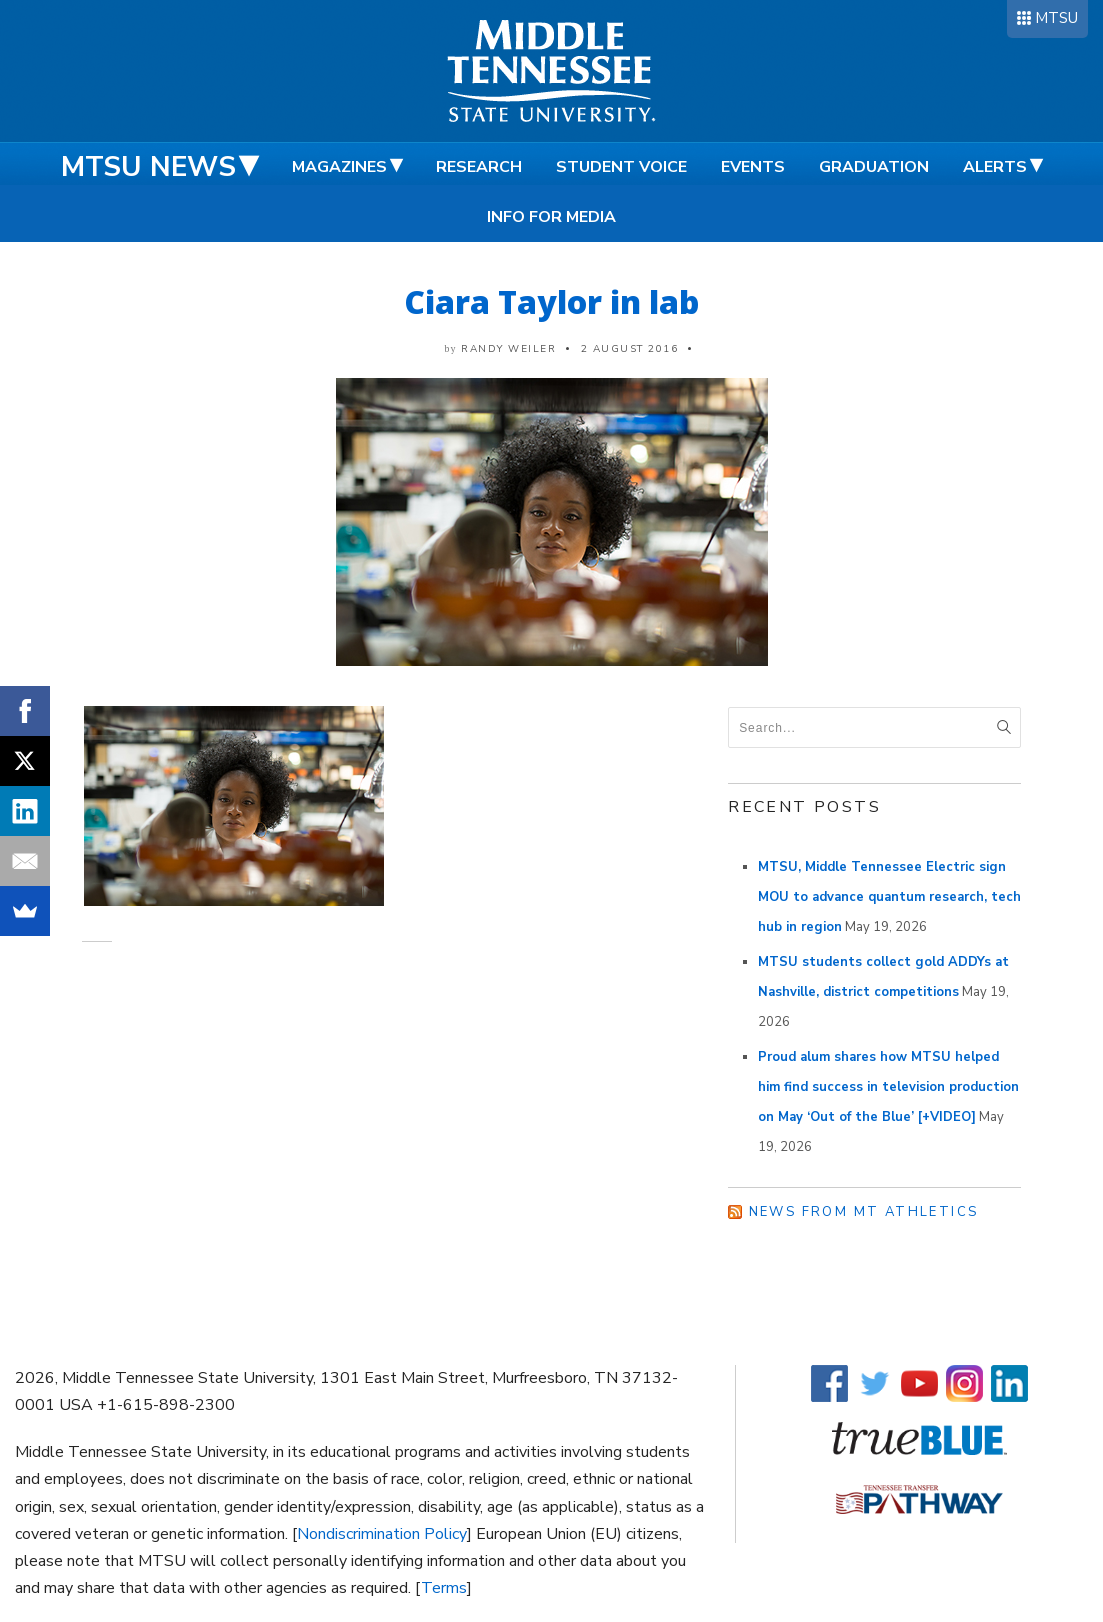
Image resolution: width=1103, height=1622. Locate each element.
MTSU (1056, 18)
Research (479, 167)
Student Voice (621, 167)
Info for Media (551, 217)
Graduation (874, 167)
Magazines (339, 167)
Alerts (995, 167)
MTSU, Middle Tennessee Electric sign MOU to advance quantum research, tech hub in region (889, 897)
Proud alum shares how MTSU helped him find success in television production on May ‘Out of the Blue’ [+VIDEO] (888, 1087)
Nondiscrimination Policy (382, 1534)
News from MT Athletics (864, 1212)
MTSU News (148, 167)
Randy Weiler (508, 349)
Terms (444, 1588)
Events (753, 167)
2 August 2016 (630, 349)
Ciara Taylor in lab (551, 301)
